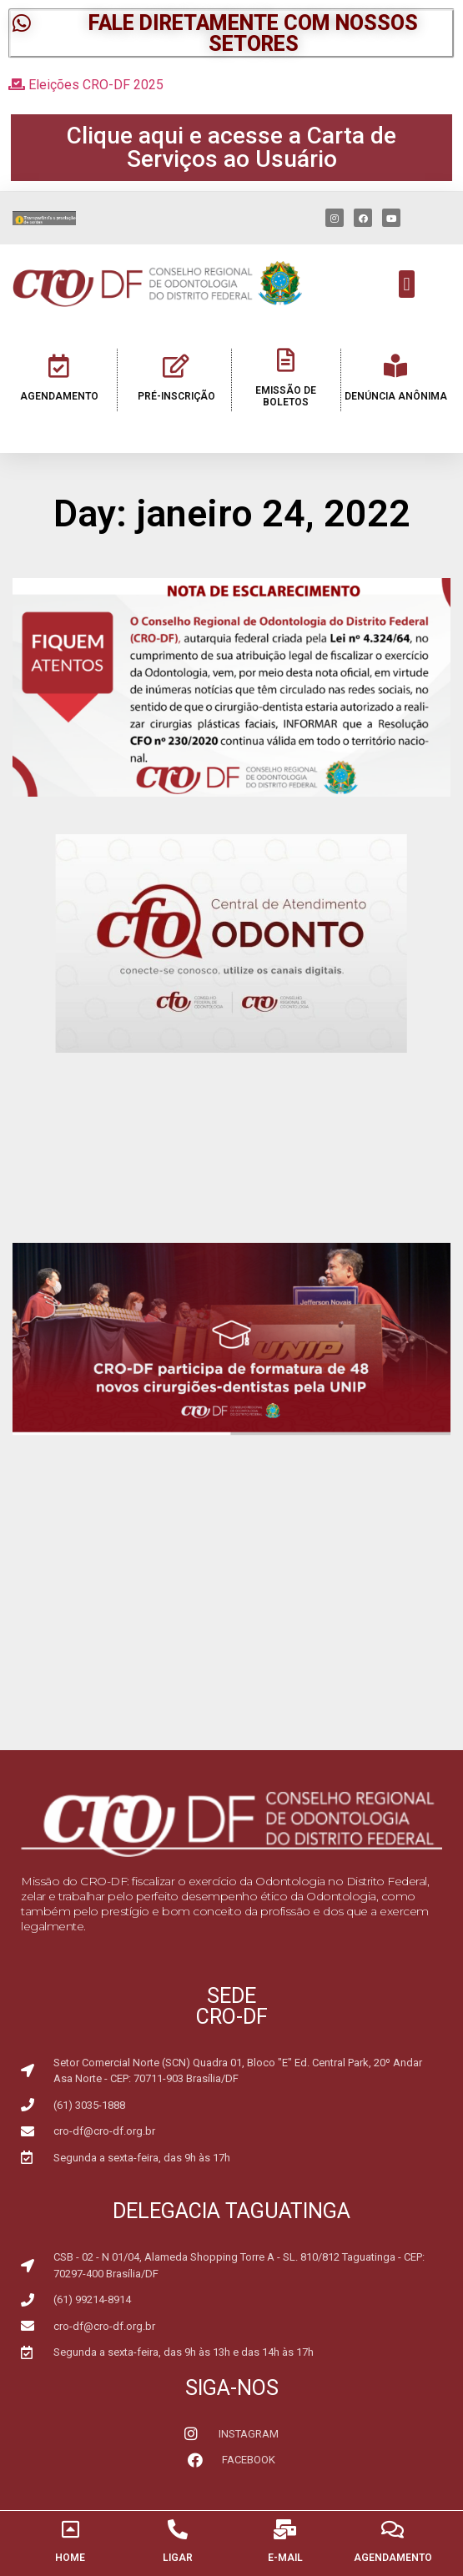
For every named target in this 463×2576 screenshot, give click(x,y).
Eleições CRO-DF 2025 (86, 85)
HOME (70, 2557)
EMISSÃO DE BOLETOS (285, 396)
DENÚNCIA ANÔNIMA (396, 396)
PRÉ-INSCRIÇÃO (176, 396)
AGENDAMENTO (59, 396)
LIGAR (178, 2557)
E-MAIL (285, 2557)
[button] (231, 33)
